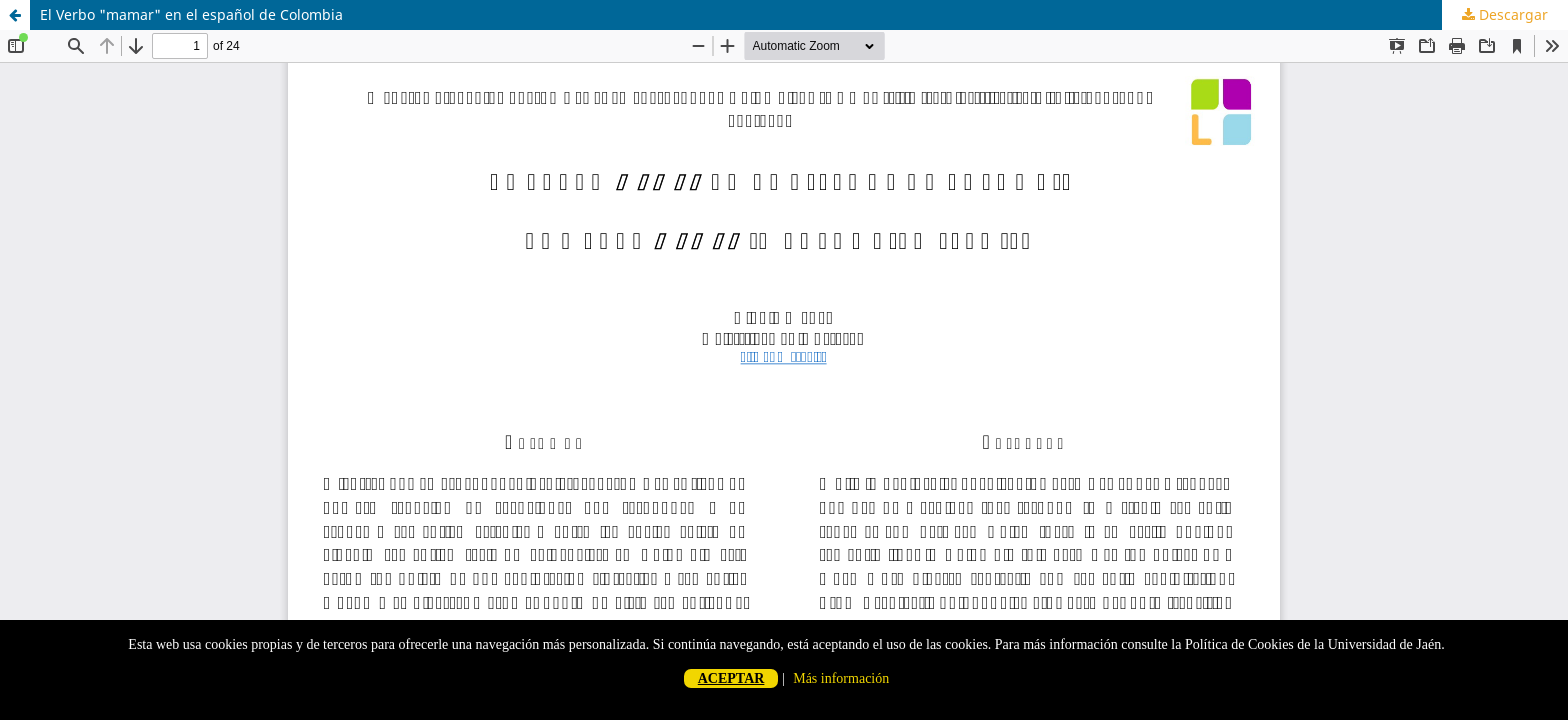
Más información (841, 678)
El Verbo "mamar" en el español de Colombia (191, 14)
